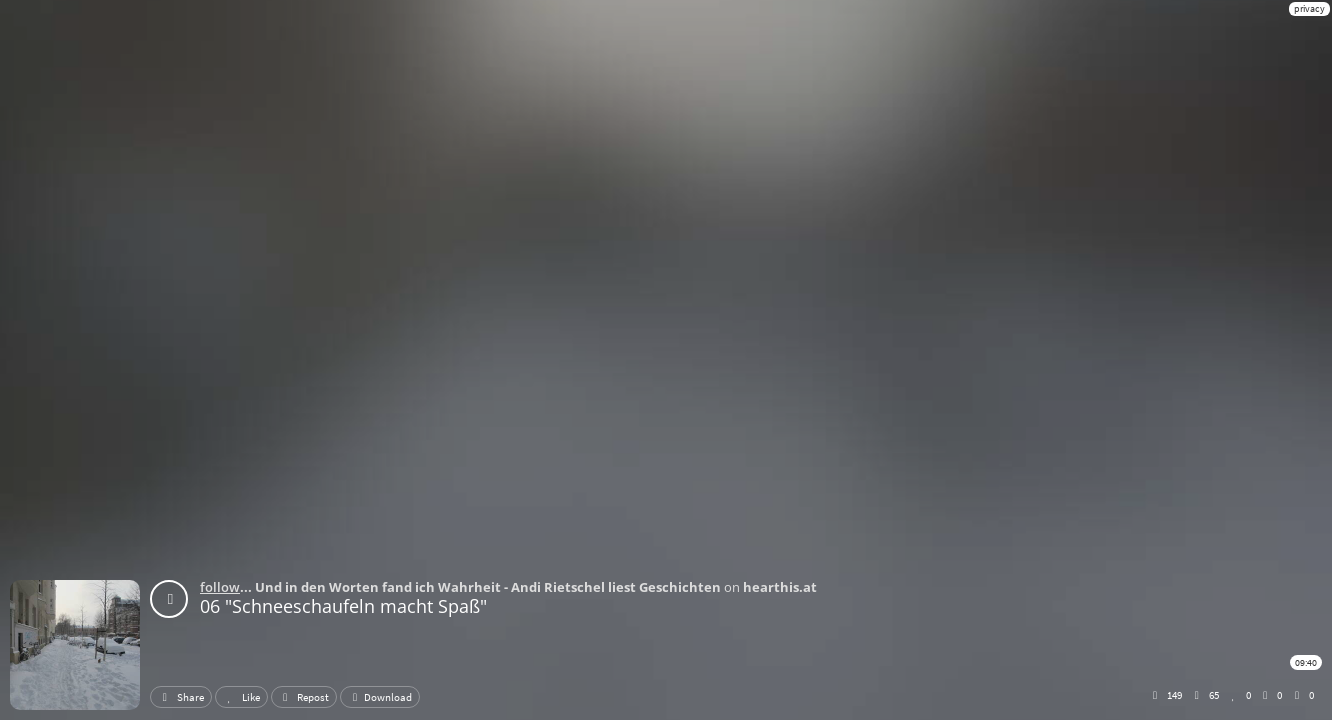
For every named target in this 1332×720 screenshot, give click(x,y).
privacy (1309, 8)
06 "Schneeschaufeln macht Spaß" (343, 606)
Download (380, 697)
